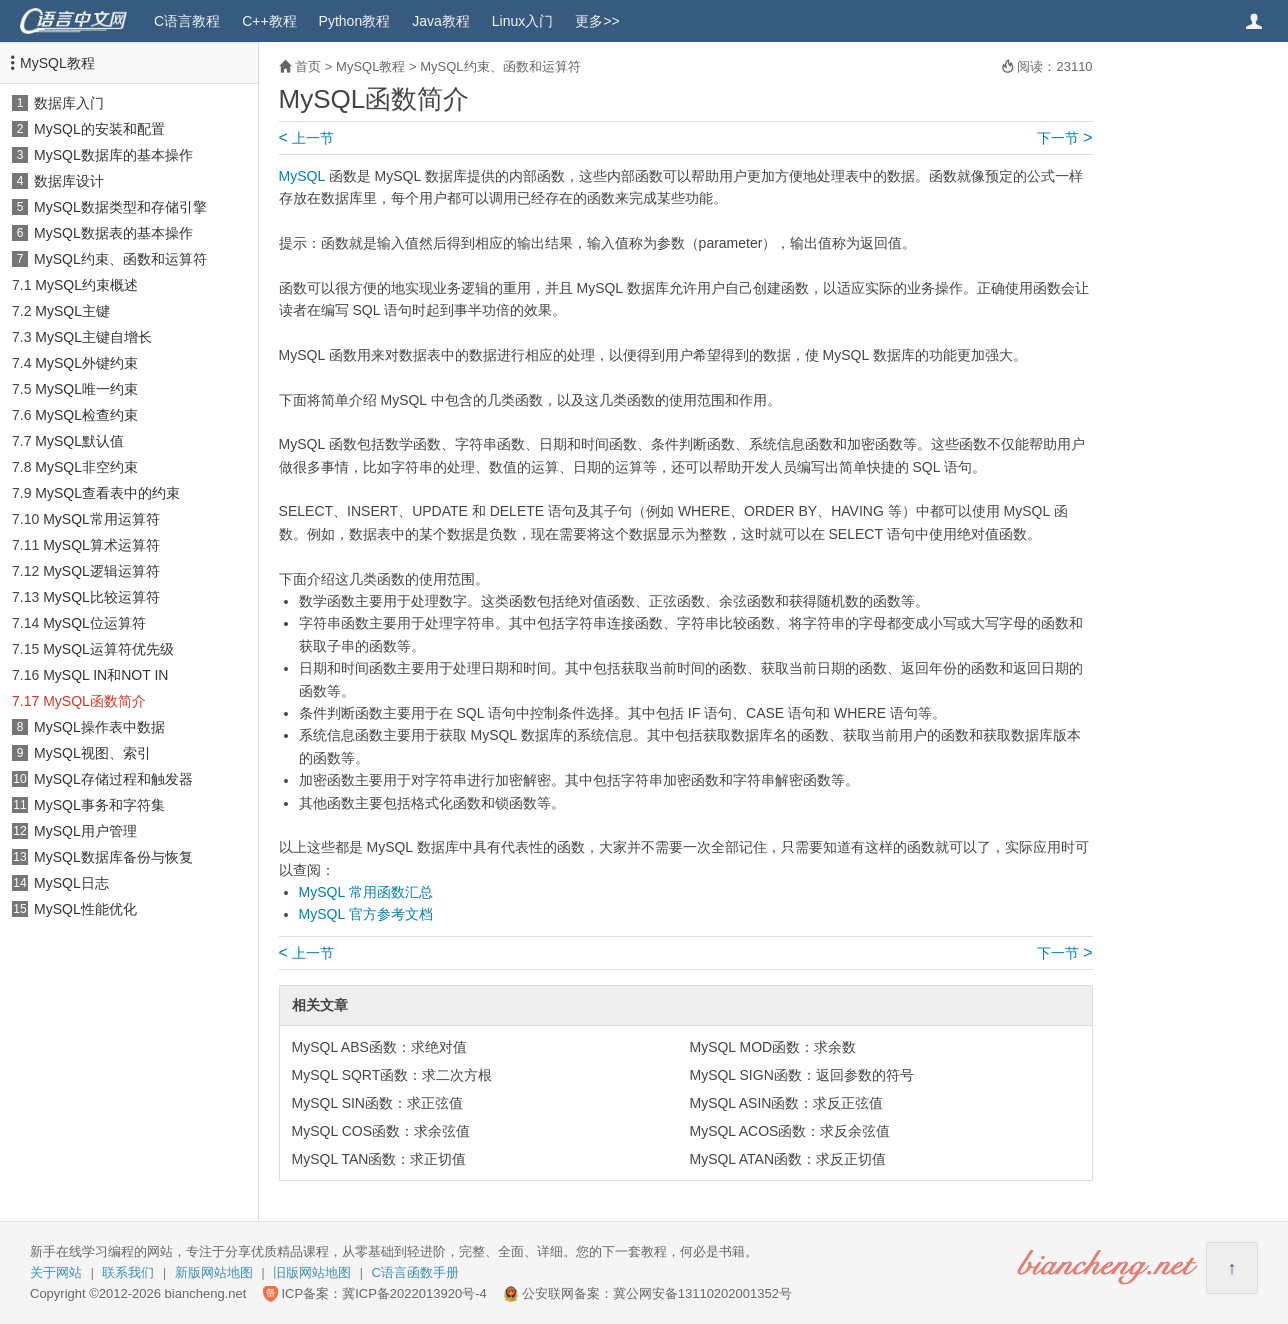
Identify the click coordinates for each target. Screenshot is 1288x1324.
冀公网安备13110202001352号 (702, 1293)
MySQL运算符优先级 (108, 649)
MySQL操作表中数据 (99, 727)
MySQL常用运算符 (101, 519)
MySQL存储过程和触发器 (113, 779)
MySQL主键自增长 (93, 337)
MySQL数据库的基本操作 (113, 155)
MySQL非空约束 (86, 467)
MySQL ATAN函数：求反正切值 (787, 1159)
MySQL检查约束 (86, 415)
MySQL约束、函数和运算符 (120, 259)
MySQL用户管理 (85, 831)
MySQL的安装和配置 (99, 129)
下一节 (1064, 138)
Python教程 (355, 21)
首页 (308, 66)
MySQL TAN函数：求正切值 (379, 1159)
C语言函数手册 (415, 1272)
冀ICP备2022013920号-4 (414, 1293)
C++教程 (269, 21)
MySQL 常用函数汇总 (366, 892)
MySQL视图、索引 (92, 753)
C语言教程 (187, 21)
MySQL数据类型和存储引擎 (120, 207)
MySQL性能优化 (85, 909)
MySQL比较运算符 (101, 597)
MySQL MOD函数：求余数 (772, 1047)
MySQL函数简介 (94, 701)
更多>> (597, 21)
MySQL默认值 (79, 441)
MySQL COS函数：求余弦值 (381, 1131)
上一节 (306, 138)
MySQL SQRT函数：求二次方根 (392, 1075)
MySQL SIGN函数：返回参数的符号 (801, 1075)
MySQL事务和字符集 (99, 805)
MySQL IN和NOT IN (105, 675)
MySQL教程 (57, 63)
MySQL (302, 176)
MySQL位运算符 (94, 623)
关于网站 (56, 1272)
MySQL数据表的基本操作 (113, 233)
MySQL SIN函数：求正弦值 (377, 1103)
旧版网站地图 (312, 1272)
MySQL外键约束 (86, 363)
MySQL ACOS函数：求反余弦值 (789, 1131)
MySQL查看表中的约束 (107, 493)
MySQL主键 (72, 311)
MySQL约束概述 (86, 285)
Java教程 (441, 21)
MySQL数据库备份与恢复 (113, 857)
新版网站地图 (214, 1272)
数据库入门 (69, 103)
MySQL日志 (71, 883)
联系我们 (128, 1272)
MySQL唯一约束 (86, 389)
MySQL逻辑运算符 (101, 571)
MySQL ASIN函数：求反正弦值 (786, 1103)
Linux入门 (522, 21)
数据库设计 (69, 181)
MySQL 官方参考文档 (366, 914)
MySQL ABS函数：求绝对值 (379, 1047)
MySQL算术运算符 (101, 545)
